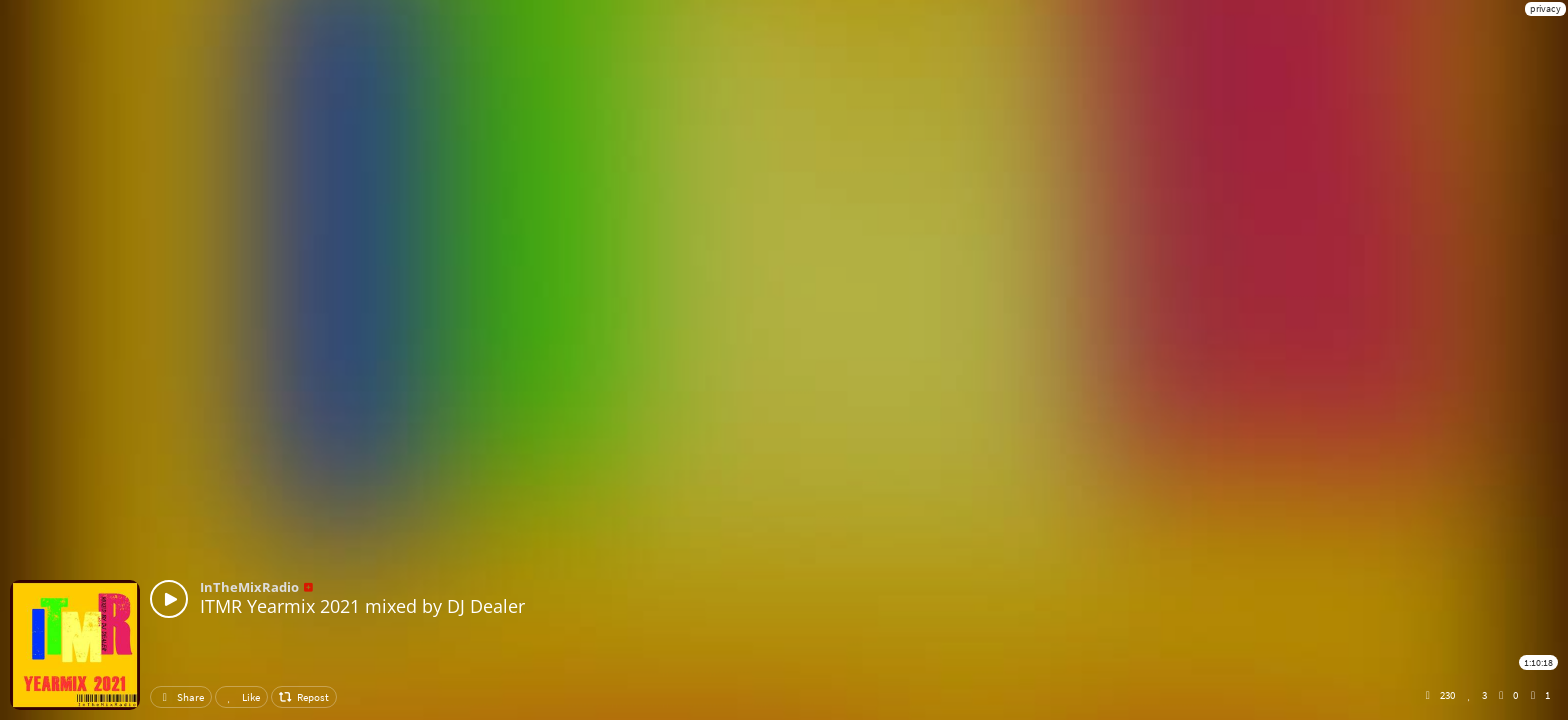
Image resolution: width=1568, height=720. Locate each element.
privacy (1545, 8)
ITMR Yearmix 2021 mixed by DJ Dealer (362, 606)
